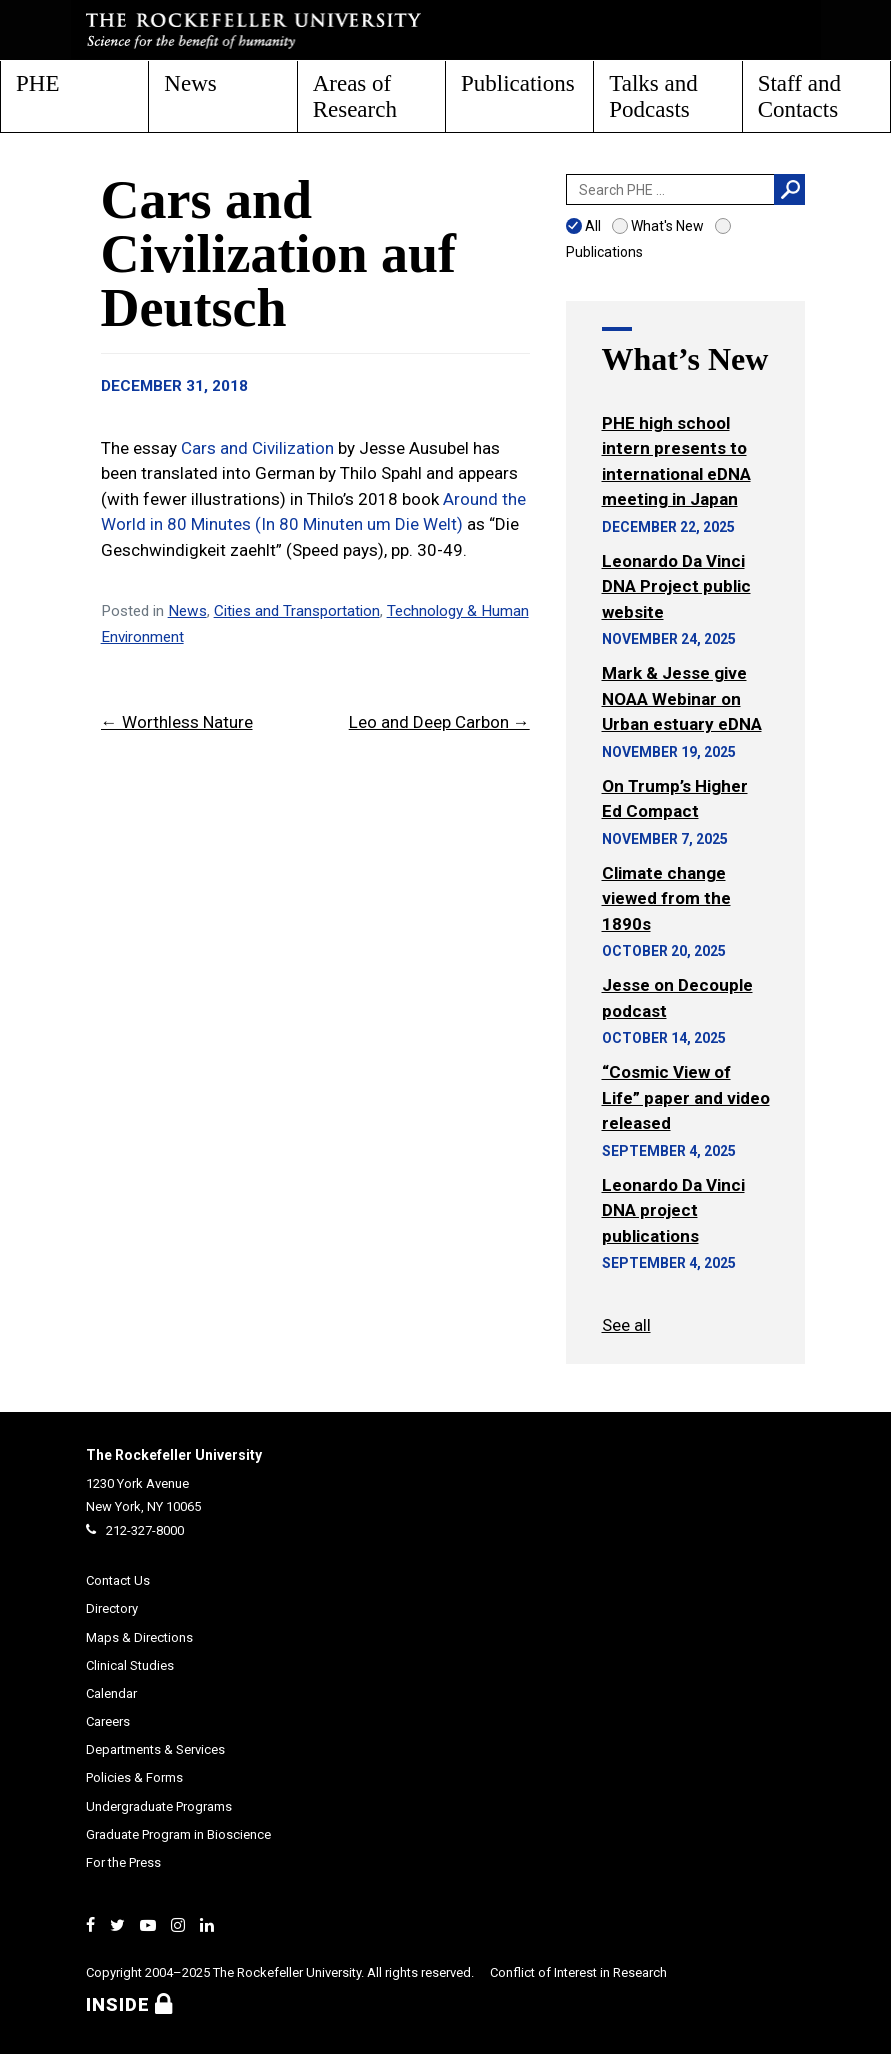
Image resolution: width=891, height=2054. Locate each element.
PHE (37, 83)
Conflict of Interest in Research (578, 1972)
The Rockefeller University (174, 1455)
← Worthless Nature (177, 722)
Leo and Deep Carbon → (439, 722)
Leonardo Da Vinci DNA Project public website (676, 586)
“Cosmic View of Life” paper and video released (686, 1097)
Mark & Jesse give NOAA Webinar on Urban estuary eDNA (682, 698)
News (190, 83)
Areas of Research (355, 96)
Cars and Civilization (257, 448)
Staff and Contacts (799, 96)
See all (626, 1325)
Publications (518, 83)
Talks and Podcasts (653, 96)
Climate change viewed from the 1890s (666, 898)
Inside (129, 2004)
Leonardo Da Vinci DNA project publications (673, 1210)
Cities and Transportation (297, 611)
